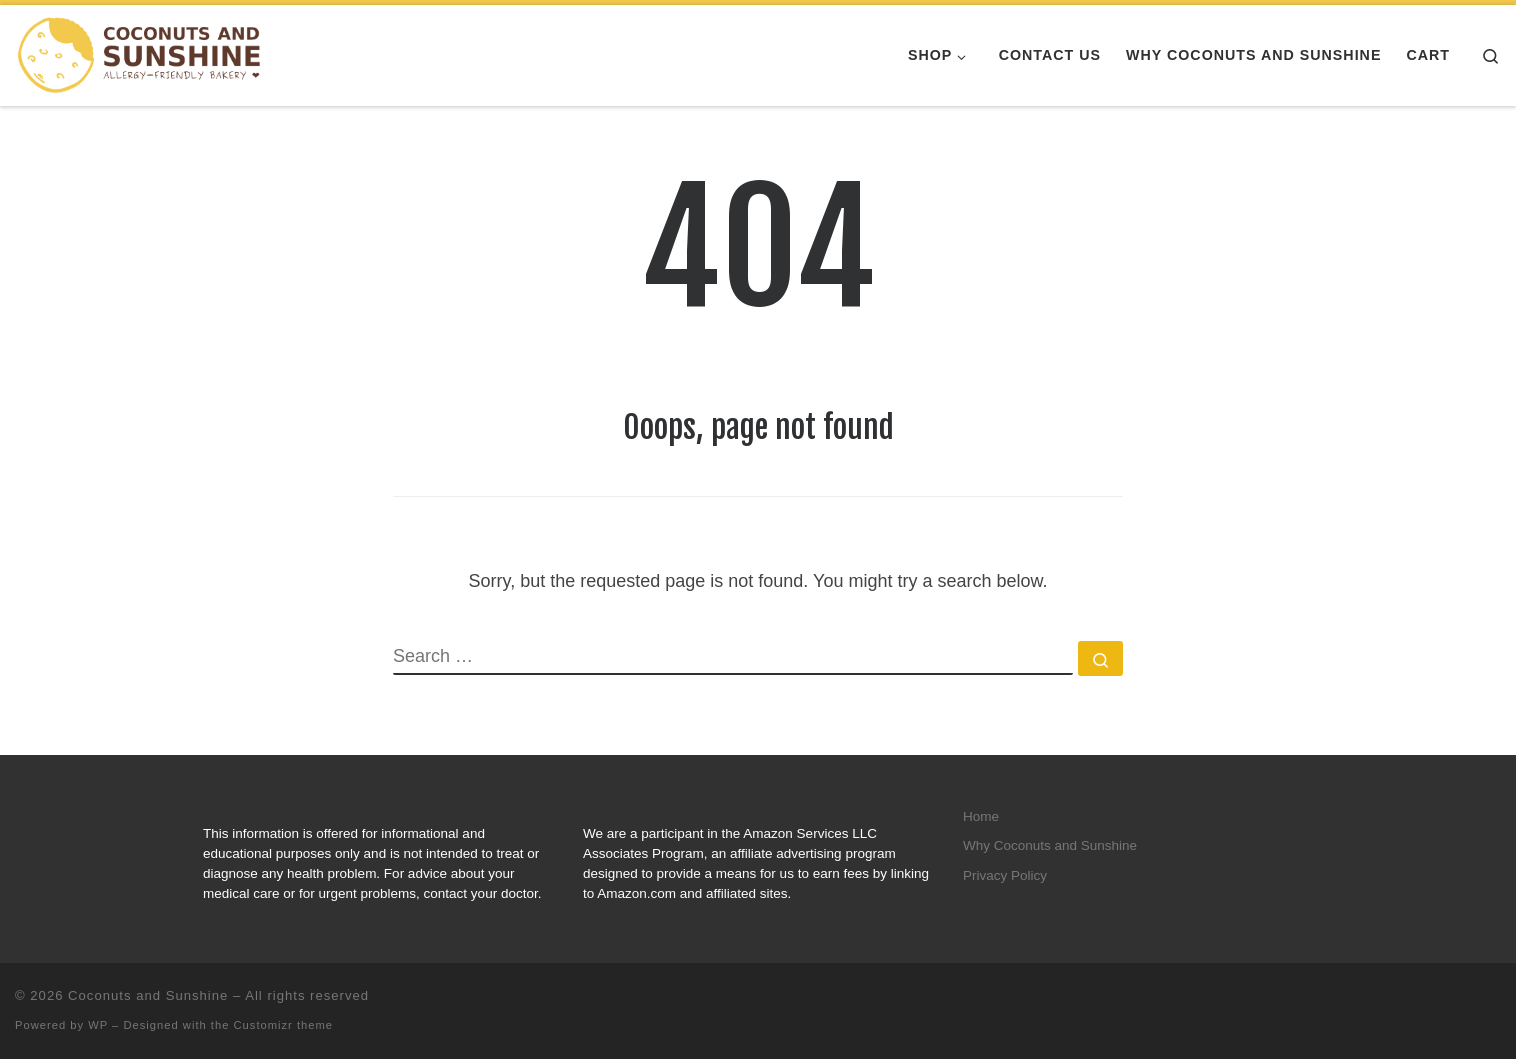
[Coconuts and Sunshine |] (140, 54)
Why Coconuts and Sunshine (1050, 845)
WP (98, 1025)
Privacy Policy (1005, 875)
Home (981, 816)
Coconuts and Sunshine (148, 995)
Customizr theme (284, 1025)
